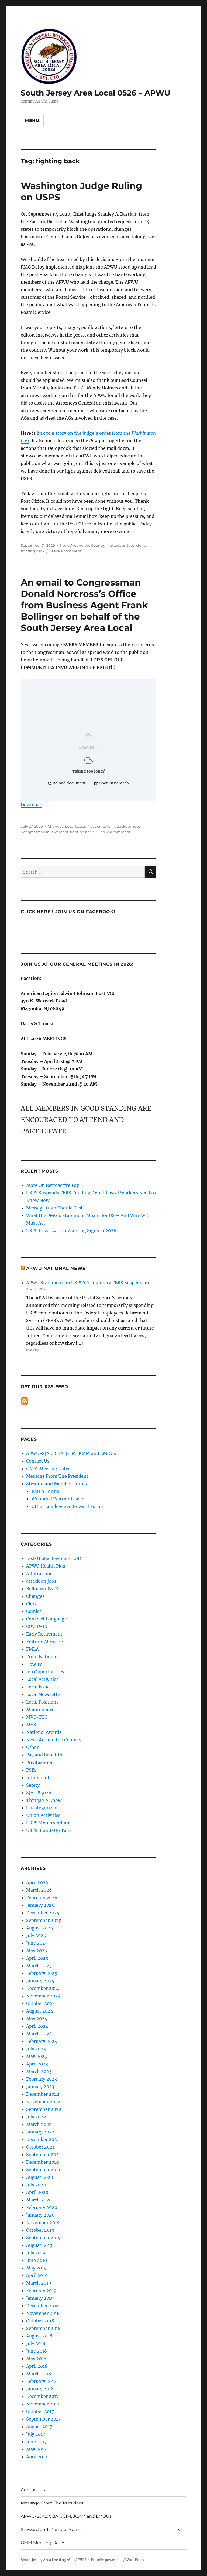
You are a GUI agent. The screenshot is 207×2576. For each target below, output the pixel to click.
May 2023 (36, 2056)
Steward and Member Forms (56, 1483)
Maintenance (40, 1709)
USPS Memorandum (47, 1823)
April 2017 (36, 2456)
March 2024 (39, 2033)
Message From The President (57, 1476)
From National (41, 1656)
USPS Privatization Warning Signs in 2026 (71, 1230)
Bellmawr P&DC (42, 1588)
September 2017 (43, 2419)
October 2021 (40, 2147)
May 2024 (36, 2018)
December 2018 (42, 2305)
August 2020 (39, 2177)
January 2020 (40, 2215)
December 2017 (42, 2396)
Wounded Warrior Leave (57, 1498)
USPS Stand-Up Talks (49, 1830)
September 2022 (43, 2109)
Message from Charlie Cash (55, 1208)
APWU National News (56, 1268)
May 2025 (36, 1950)
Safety (33, 1785)
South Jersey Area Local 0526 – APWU (95, 92)
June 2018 (36, 2351)
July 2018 (35, 2343)
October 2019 (40, 2230)
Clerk (31, 1603)
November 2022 (43, 2101)
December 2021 (42, 2139)
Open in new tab (111, 783)
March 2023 (38, 2071)
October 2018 (40, 2320)
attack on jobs (122, 545)
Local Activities (42, 1679)
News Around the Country (82, 545)
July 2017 (35, 2434)
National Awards (43, 1732)
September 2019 (43, 2237)
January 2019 (40, 2298)
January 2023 (40, 2086)
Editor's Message (44, 1641)
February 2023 (41, 2079)
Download (31, 804)
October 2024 (40, 2003)
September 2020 (43, 2169)
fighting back (32, 551)
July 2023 (36, 2048)
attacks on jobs (127, 826)
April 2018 (36, 2366)
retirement (38, 1777)
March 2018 (38, 2373)
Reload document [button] (67, 783)
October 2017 (40, 2411)
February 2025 (41, 1973)
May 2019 (36, 2268)
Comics (34, 1611)
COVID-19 (36, 1626)
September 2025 (43, 1920)
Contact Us (37, 1461)
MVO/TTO (37, 1717)
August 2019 (39, 2245)
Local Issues (75, 826)
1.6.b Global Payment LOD (53, 1558)
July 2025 (36, 1935)
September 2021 (43, 2154)
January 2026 (40, 1905)
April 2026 (37, 1882)
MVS (31, 1724)
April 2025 (37, 1958)
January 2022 (40, 2132)
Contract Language (46, 1619)
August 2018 (39, 2336)
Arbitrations (39, 1573)
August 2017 (39, 2426)
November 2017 (42, 2404)
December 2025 (43, 1912)
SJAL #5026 (38, 1792)
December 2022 (43, 2094)
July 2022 (36, 2116)
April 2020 (37, 2192)
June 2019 (36, 2260)
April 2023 (37, 2064)
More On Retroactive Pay (52, 1185)
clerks (141, 545)
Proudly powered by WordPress (117, 2560)
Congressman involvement (44, 832)
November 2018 (43, 2313)
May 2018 (36, 2358)
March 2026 (39, 1890)
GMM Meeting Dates (48, 1468)
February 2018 (41, 2381)
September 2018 (43, 2328)
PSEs (31, 1770)
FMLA (32, 1649)
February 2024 (41, 2041)
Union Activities (43, 1815)
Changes (55, 826)
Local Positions (42, 1702)
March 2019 (38, 2283)
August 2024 (39, 2011)
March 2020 (39, 2200)
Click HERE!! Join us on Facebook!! (69, 911)
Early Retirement (44, 1634)
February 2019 (41, 2290)
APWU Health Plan (45, 1566)
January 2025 (40, 1980)
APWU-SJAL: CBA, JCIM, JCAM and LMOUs (71, 1453)
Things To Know (43, 1800)
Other (32, 1747)
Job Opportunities (45, 1671)
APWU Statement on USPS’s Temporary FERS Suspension (87, 1282)
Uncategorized (41, 1807)
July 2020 (36, 2184)
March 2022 (39, 2124)
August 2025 (39, 1928)
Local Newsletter (44, 1694)
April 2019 (37, 2275)
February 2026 (41, 1897)
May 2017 (36, 2449)
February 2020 (41, 2207)
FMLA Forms (45, 1491)
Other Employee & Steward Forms (68, 1506)
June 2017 (36, 2441)
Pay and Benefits (44, 1755)
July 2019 (36, 2252)
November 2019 (43, 2222)
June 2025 (37, 1943)
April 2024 (37, 2026)
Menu (32, 120)
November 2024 (43, 1996)
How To (34, 1664)
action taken (102, 826)
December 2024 (43, 1988)
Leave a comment (65, 551)
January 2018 (40, 2388)
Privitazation (40, 1762)
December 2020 (43, 2162)
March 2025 (39, 1965)
